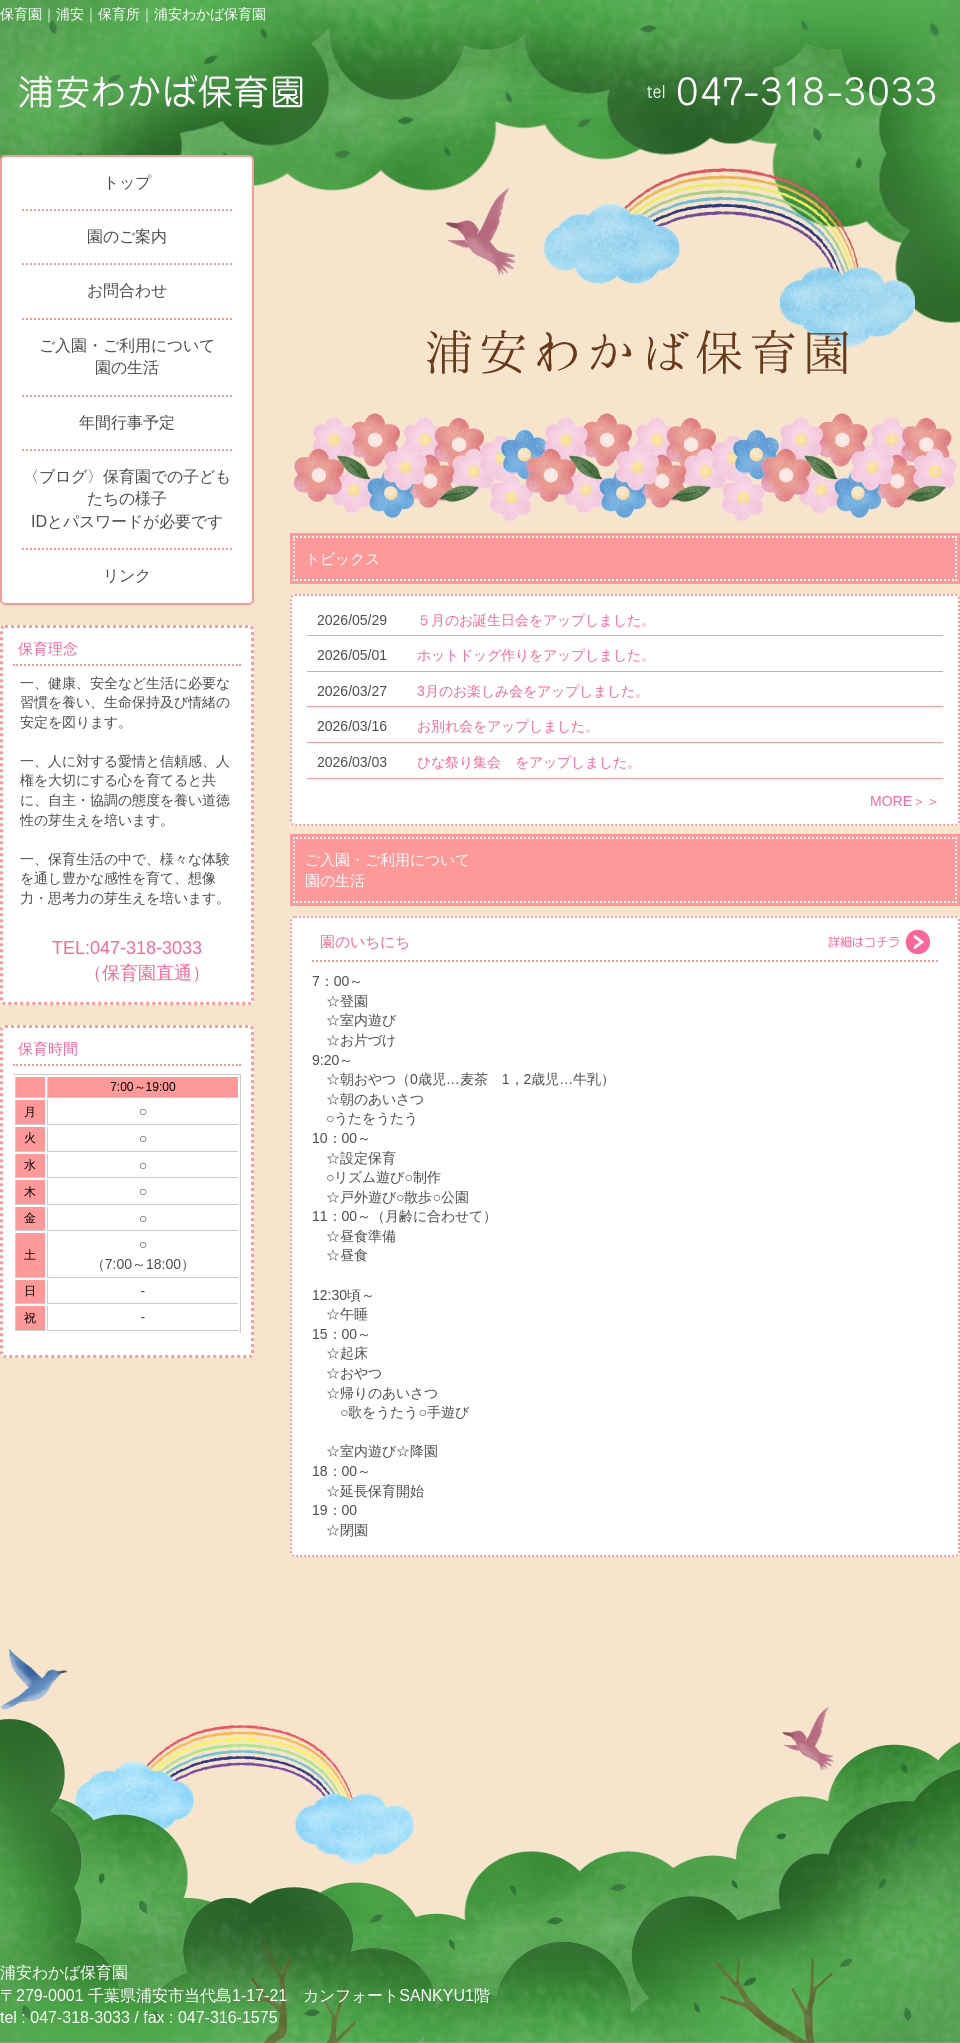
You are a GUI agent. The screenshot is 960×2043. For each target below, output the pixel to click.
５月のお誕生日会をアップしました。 (536, 620)
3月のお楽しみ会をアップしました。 (533, 691)
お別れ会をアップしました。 (508, 726)
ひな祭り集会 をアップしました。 (529, 762)
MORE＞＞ (905, 801)
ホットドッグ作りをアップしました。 (536, 655)
